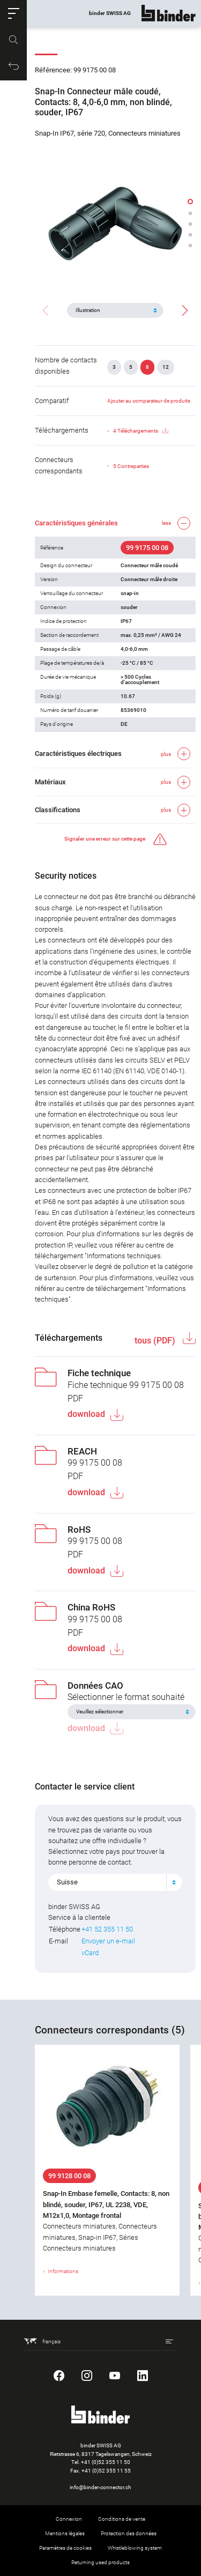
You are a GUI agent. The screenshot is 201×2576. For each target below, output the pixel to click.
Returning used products (100, 2562)
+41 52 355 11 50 (107, 1929)
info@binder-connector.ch (100, 2487)
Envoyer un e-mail (108, 1941)
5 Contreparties (131, 466)
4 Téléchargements (140, 431)
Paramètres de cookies (65, 2548)
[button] (13, 13)
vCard (90, 1953)
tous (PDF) (156, 1340)
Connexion (69, 2519)
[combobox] (115, 1882)
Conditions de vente (121, 2519)
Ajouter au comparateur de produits (148, 401)
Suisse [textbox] (67, 1882)
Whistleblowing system (135, 2548)
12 (165, 367)
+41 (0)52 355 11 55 (106, 2471)
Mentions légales (65, 2533)
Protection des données (129, 2533)
